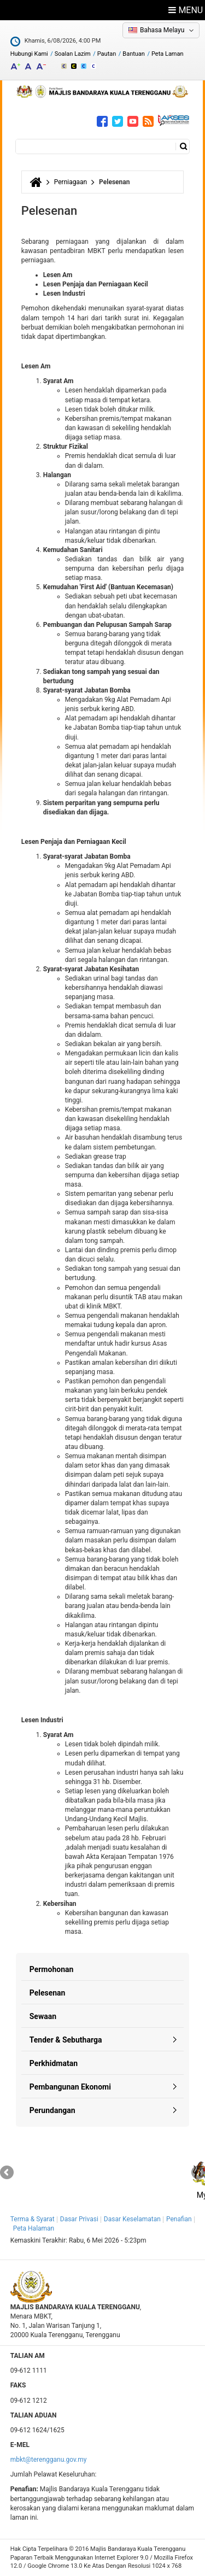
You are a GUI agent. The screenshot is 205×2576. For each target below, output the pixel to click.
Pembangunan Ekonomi (70, 2086)
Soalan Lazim (73, 53)
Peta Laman (167, 53)
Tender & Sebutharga (66, 2039)
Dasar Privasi (79, 2219)
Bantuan (133, 53)
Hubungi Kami (29, 53)
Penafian (179, 2219)
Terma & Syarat (32, 2219)
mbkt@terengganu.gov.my (48, 2459)
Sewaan (43, 2016)
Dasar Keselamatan (132, 2219)
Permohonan (52, 1969)
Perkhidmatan (54, 2063)
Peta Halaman (34, 2228)
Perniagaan (70, 182)
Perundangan (52, 2110)
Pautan (106, 53)
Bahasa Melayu (162, 30)
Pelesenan (48, 1992)
